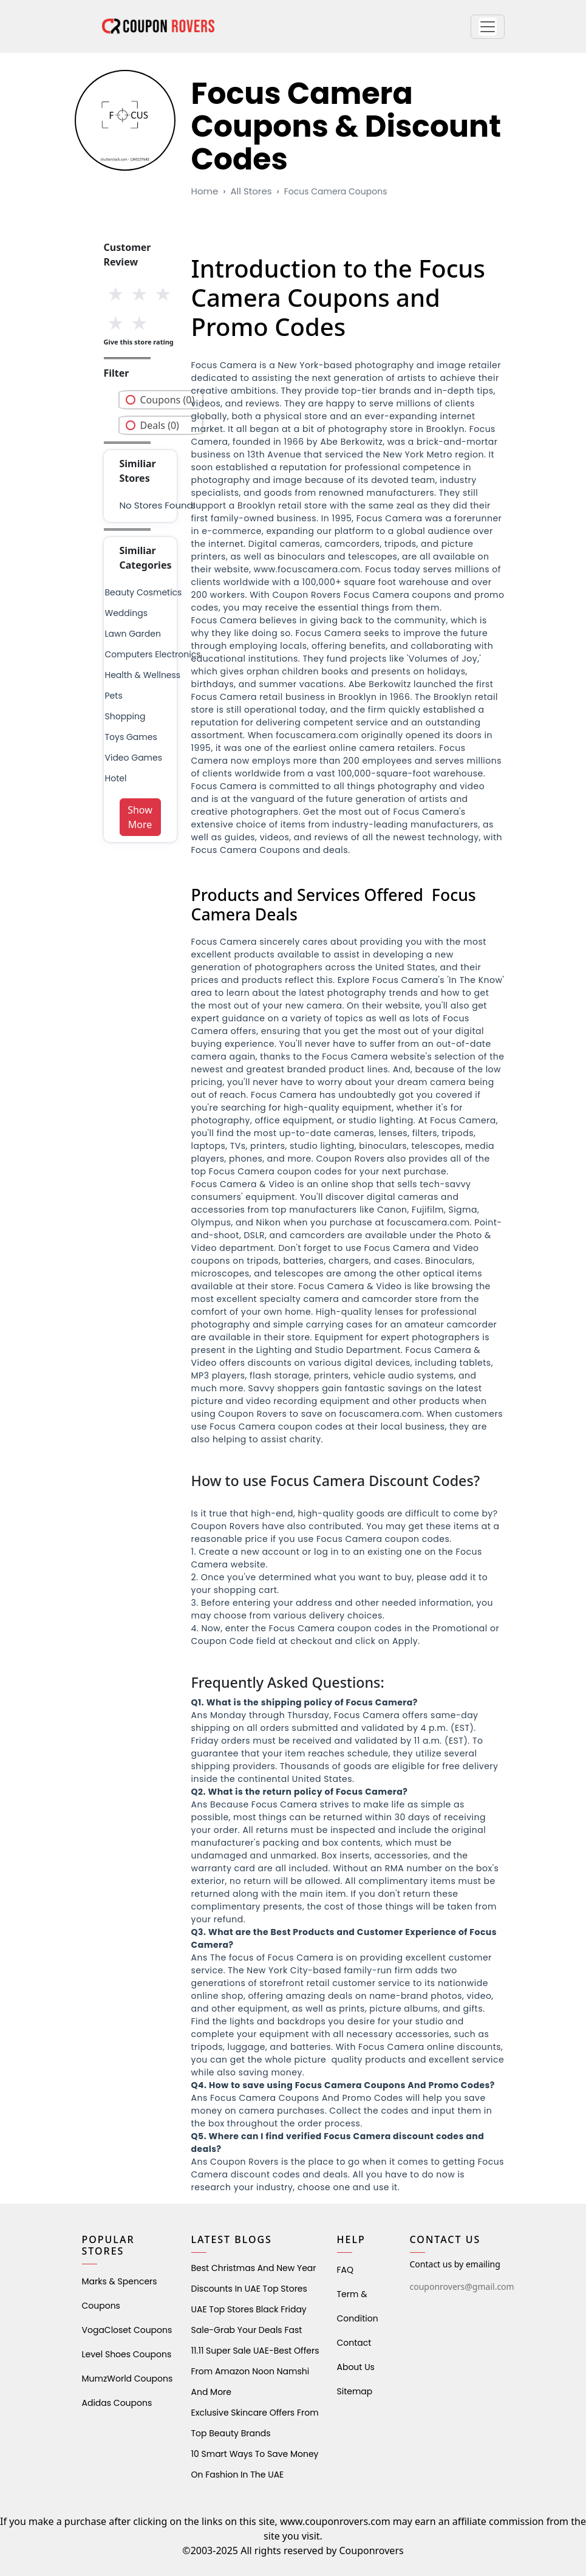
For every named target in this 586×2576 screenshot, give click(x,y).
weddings (126, 613)
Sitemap (355, 2391)
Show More (140, 817)
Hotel (116, 778)
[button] (488, 27)
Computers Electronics (153, 654)
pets (114, 696)
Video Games (134, 758)
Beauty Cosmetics (143, 592)
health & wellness (143, 675)
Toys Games (131, 737)
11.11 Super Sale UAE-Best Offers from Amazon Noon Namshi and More (255, 2371)
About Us (356, 2367)
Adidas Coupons (117, 2403)
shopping (125, 716)
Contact (354, 2343)
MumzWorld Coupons (127, 2378)
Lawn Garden (133, 634)
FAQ (345, 2270)
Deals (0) (159, 425)
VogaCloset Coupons (127, 2330)
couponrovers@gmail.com (462, 2286)
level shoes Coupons (127, 2354)
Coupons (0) (167, 399)
